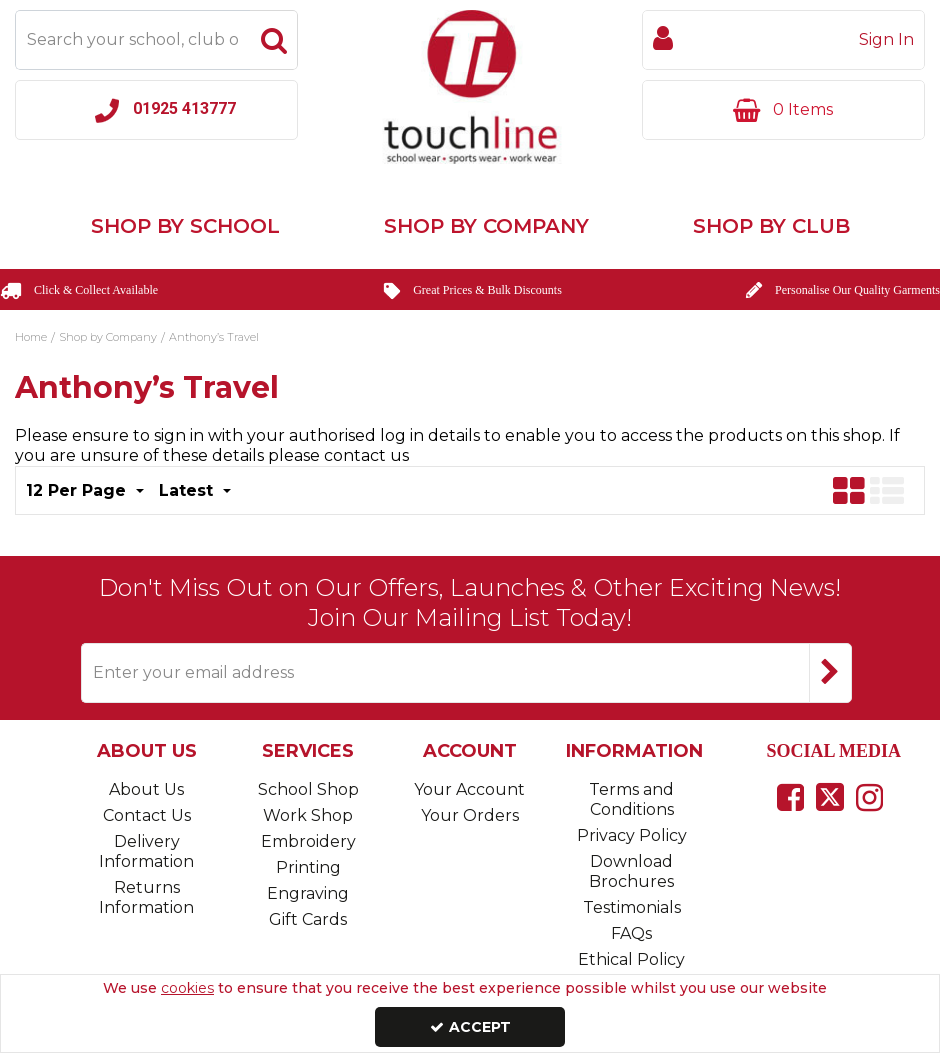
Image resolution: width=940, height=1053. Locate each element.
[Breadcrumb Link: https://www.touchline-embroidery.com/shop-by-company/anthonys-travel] (214, 335)
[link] (790, 797)
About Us (146, 789)
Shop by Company (486, 226)
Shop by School (185, 226)
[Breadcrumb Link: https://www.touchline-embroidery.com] (31, 335)
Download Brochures (631, 871)
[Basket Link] (783, 110)
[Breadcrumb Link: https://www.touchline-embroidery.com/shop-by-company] (108, 335)
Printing (308, 867)
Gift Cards (308, 919)
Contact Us (147, 815)
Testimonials (632, 907)
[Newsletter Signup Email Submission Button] (830, 673)
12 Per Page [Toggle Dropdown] (78, 490)
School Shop (308, 789)
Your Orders (470, 815)
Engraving (308, 893)
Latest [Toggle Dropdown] (188, 490)
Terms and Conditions (631, 799)
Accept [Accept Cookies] (470, 1027)
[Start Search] (274, 40)
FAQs (631, 933)
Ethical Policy (631, 959)
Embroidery (308, 841)
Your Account (469, 789)
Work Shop (308, 815)
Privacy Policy (632, 835)
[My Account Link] (783, 40)
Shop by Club (771, 226)
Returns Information (146, 897)
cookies (187, 988)
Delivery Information (146, 851)
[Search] (132, 40)
